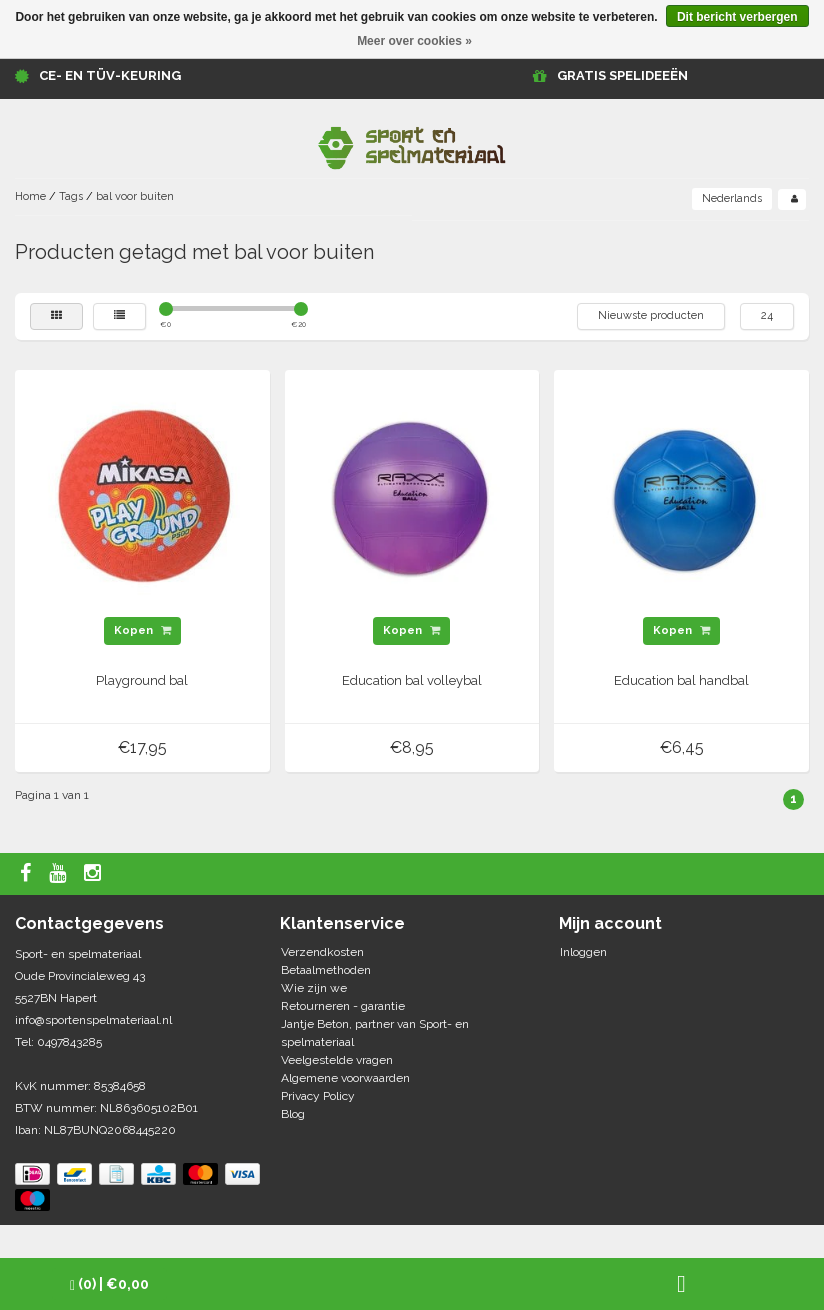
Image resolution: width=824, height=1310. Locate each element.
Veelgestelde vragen (337, 1060)
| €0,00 (109, 1284)
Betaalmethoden (326, 970)
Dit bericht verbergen (737, 17)
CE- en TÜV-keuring (110, 75)
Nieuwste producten (651, 315)
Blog (293, 1114)
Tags (71, 196)
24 (767, 315)
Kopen (142, 630)
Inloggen (583, 952)
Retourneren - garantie (343, 1006)
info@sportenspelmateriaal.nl (93, 1020)
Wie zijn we (314, 988)
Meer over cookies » (414, 41)
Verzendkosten (322, 952)
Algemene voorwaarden (345, 1078)
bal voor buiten (135, 196)
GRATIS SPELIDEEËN (622, 75)
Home (30, 196)
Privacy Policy (318, 1096)
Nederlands (732, 198)
